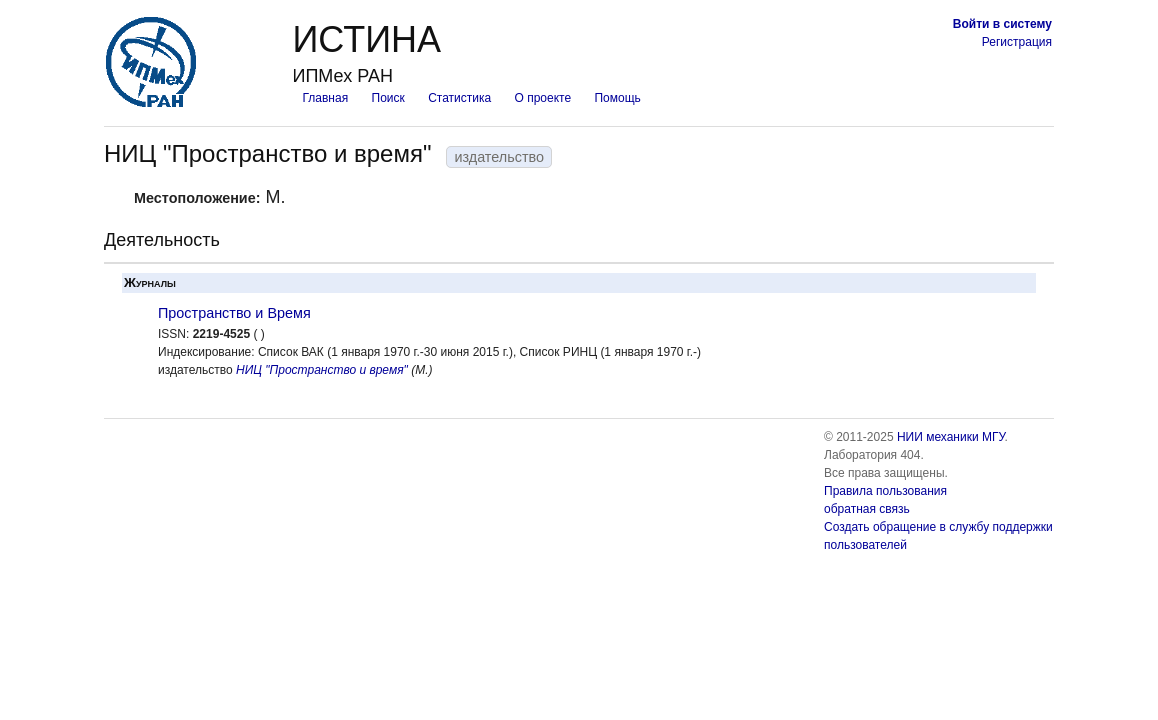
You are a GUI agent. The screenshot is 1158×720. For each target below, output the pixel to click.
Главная (325, 98)
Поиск (388, 98)
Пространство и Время (234, 313)
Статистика (459, 98)
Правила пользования (885, 491)
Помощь (617, 98)
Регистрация (1017, 42)
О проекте (543, 98)
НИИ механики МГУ (951, 437)
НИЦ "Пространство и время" (322, 370)
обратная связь (867, 509)
